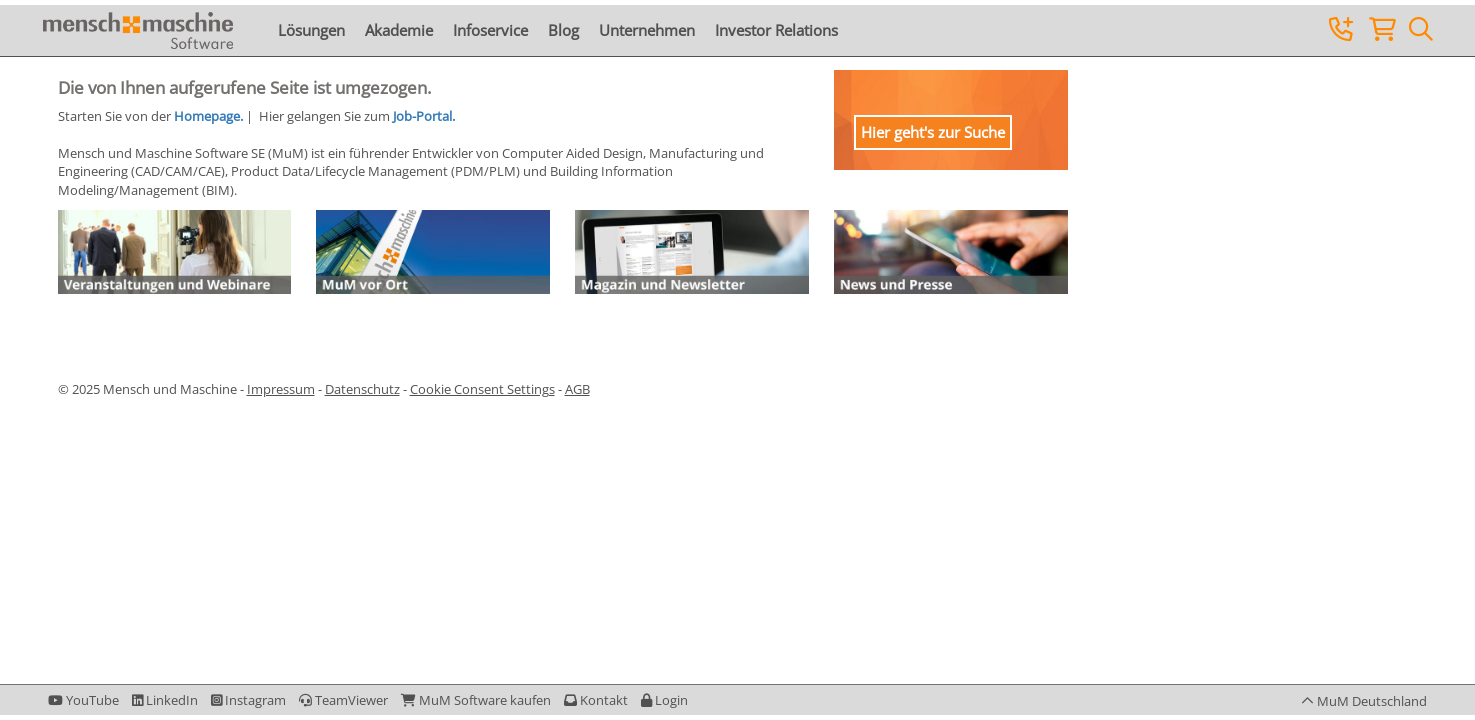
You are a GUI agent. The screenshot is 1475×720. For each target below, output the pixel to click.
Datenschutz (362, 389)
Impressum (281, 389)
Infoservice (490, 30)
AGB (577, 389)
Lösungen (311, 30)
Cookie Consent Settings (482, 389)
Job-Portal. (424, 116)
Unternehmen (647, 30)
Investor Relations (776, 30)
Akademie (399, 30)
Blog (563, 30)
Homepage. (208, 116)
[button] (664, 700)
